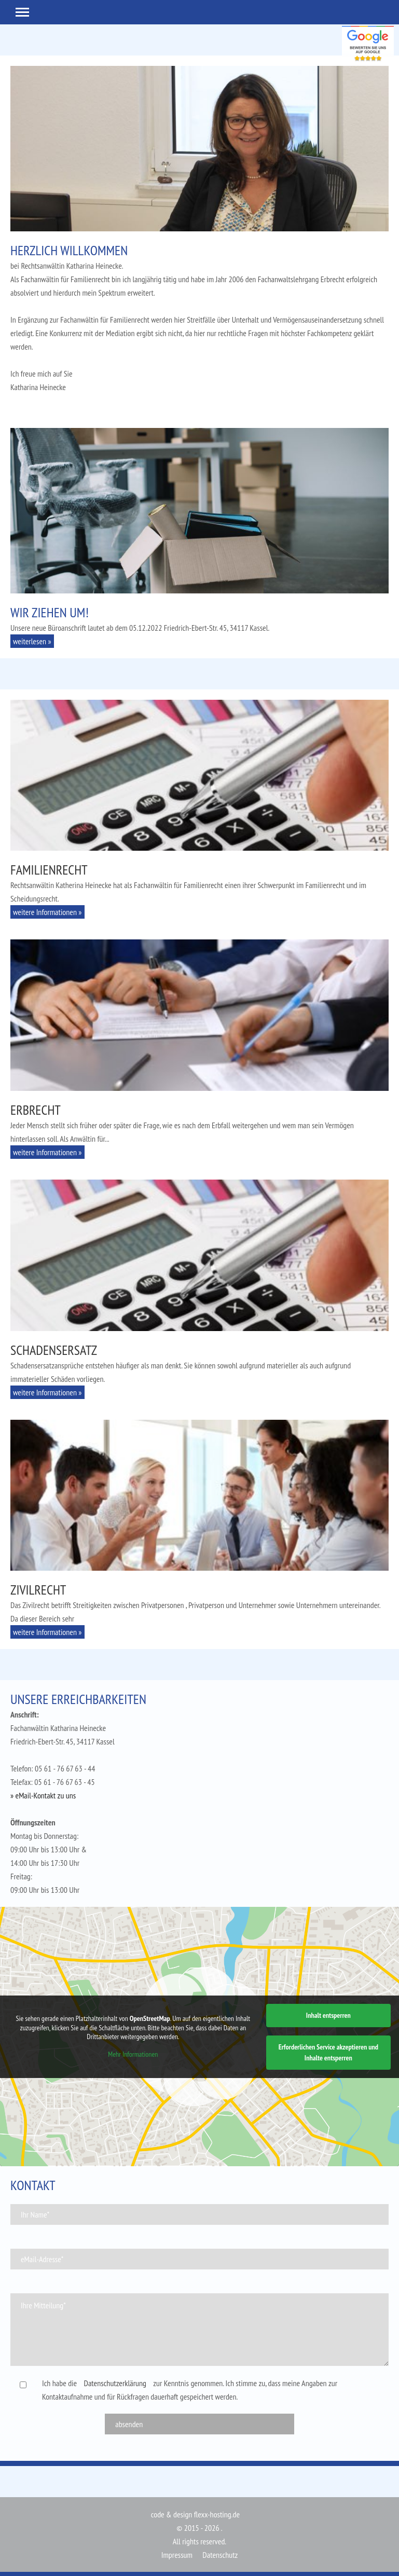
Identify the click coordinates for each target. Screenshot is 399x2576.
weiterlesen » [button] (32, 641)
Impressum (176, 2555)
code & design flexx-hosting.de (195, 2514)
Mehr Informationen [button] (133, 2054)
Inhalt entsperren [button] (328, 2015)
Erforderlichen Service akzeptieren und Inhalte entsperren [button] (328, 2052)
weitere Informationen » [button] (47, 912)
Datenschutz (220, 2555)
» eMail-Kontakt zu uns (43, 1795)
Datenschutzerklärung (115, 2383)
